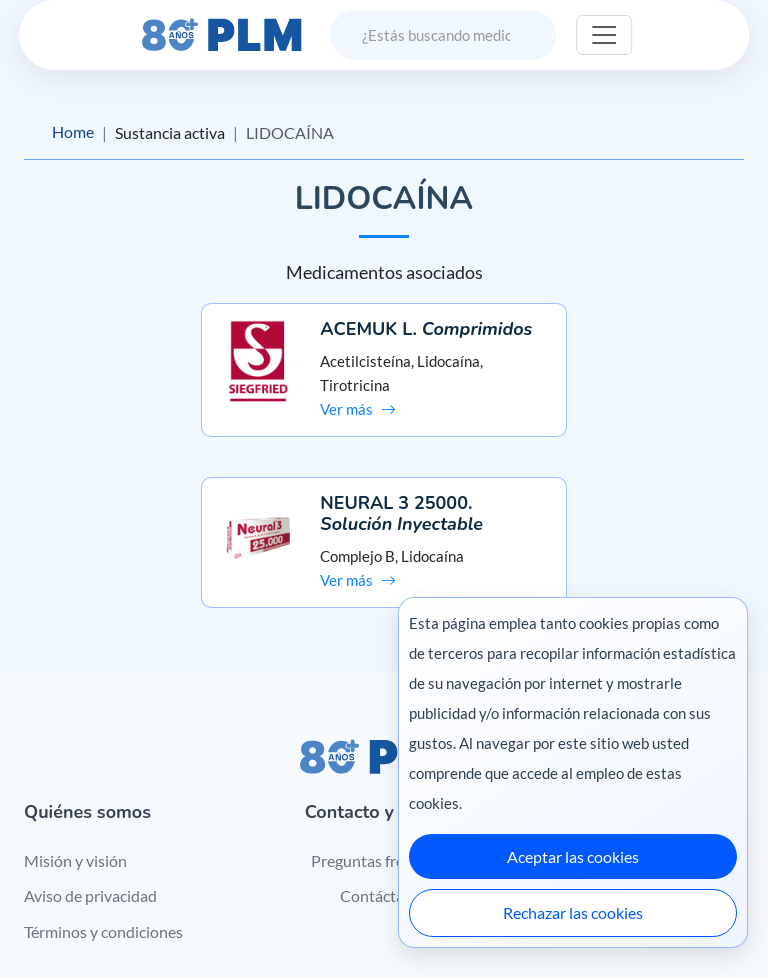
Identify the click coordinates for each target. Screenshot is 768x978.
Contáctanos (384, 746)
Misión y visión (75, 710)
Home (73, 132)
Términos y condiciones (103, 782)
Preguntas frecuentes (384, 710)
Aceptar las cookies (573, 856)
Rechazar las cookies (573, 912)
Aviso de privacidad (90, 746)
